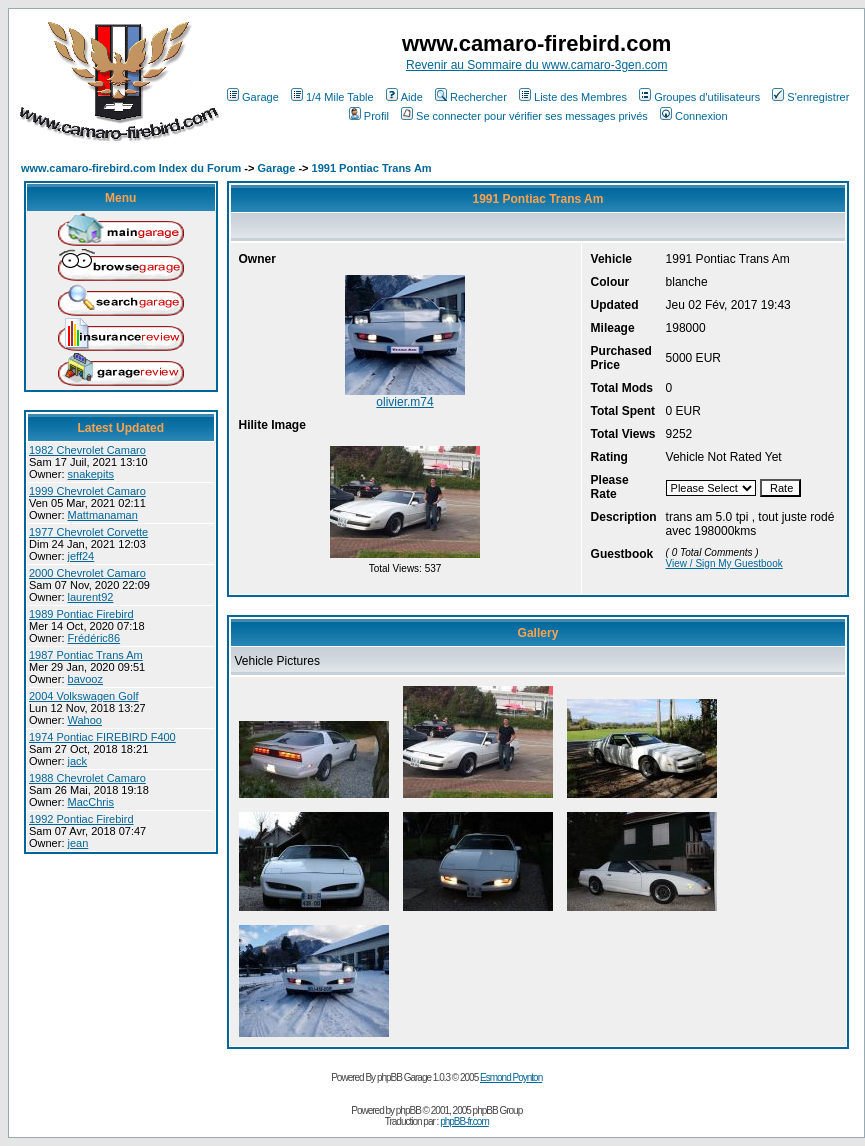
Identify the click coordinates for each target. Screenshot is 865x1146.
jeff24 (81, 556)
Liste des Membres (573, 97)
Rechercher (471, 97)
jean (78, 843)
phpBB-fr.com (464, 1121)
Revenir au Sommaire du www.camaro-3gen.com (536, 65)
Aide (404, 97)
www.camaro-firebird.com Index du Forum (131, 168)
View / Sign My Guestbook (724, 563)
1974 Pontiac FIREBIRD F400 (102, 737)
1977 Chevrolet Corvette (88, 532)
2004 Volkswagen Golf (83, 696)
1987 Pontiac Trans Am (86, 655)
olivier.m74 (404, 402)
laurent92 (91, 597)
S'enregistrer (810, 97)
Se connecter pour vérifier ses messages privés (524, 116)
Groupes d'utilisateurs (699, 97)
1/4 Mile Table (332, 97)
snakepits (91, 474)
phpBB (408, 1110)
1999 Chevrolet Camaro (87, 491)
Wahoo (85, 720)
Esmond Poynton (511, 1077)
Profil (369, 116)
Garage (253, 97)
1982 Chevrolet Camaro (87, 450)
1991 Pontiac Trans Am (372, 168)
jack (78, 761)
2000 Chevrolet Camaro (87, 573)
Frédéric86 (94, 638)
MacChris (91, 802)
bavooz (85, 679)
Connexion (694, 116)
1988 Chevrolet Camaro (87, 778)
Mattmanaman (103, 515)
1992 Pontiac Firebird (81, 819)
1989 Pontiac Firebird (81, 614)
